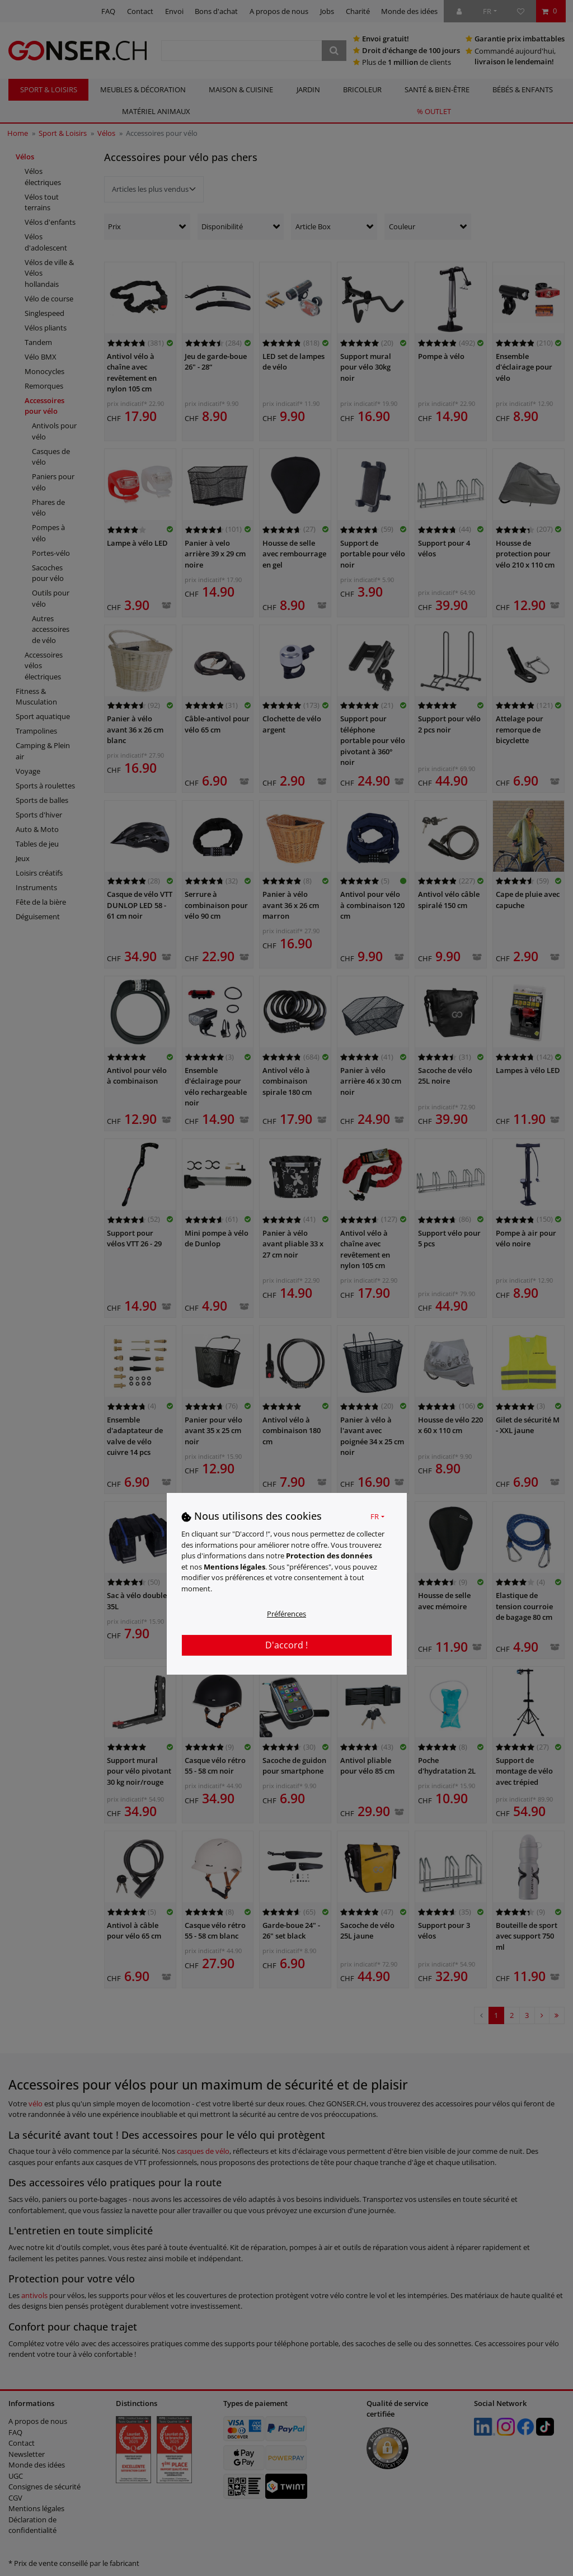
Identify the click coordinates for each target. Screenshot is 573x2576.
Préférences (286, 1614)
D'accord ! (286, 1645)
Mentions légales (234, 1567)
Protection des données (329, 1556)
